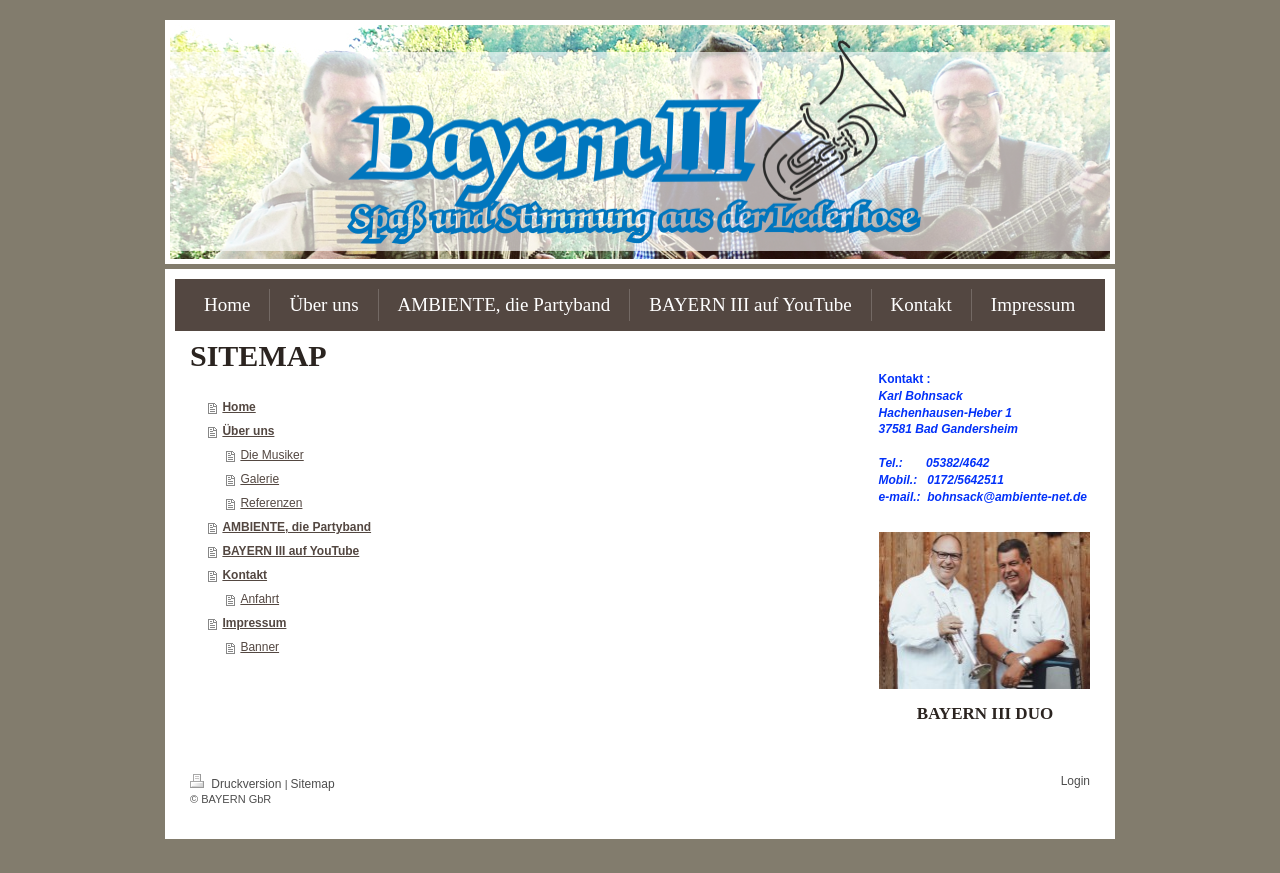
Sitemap (313, 784)
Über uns (248, 431)
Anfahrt (259, 599)
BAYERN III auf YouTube (290, 551)
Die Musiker (271, 455)
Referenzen (271, 503)
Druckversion (237, 784)
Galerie (259, 479)
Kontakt (244, 575)
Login (1075, 781)
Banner (259, 647)
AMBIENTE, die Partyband (296, 527)
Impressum (254, 623)
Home (238, 407)
